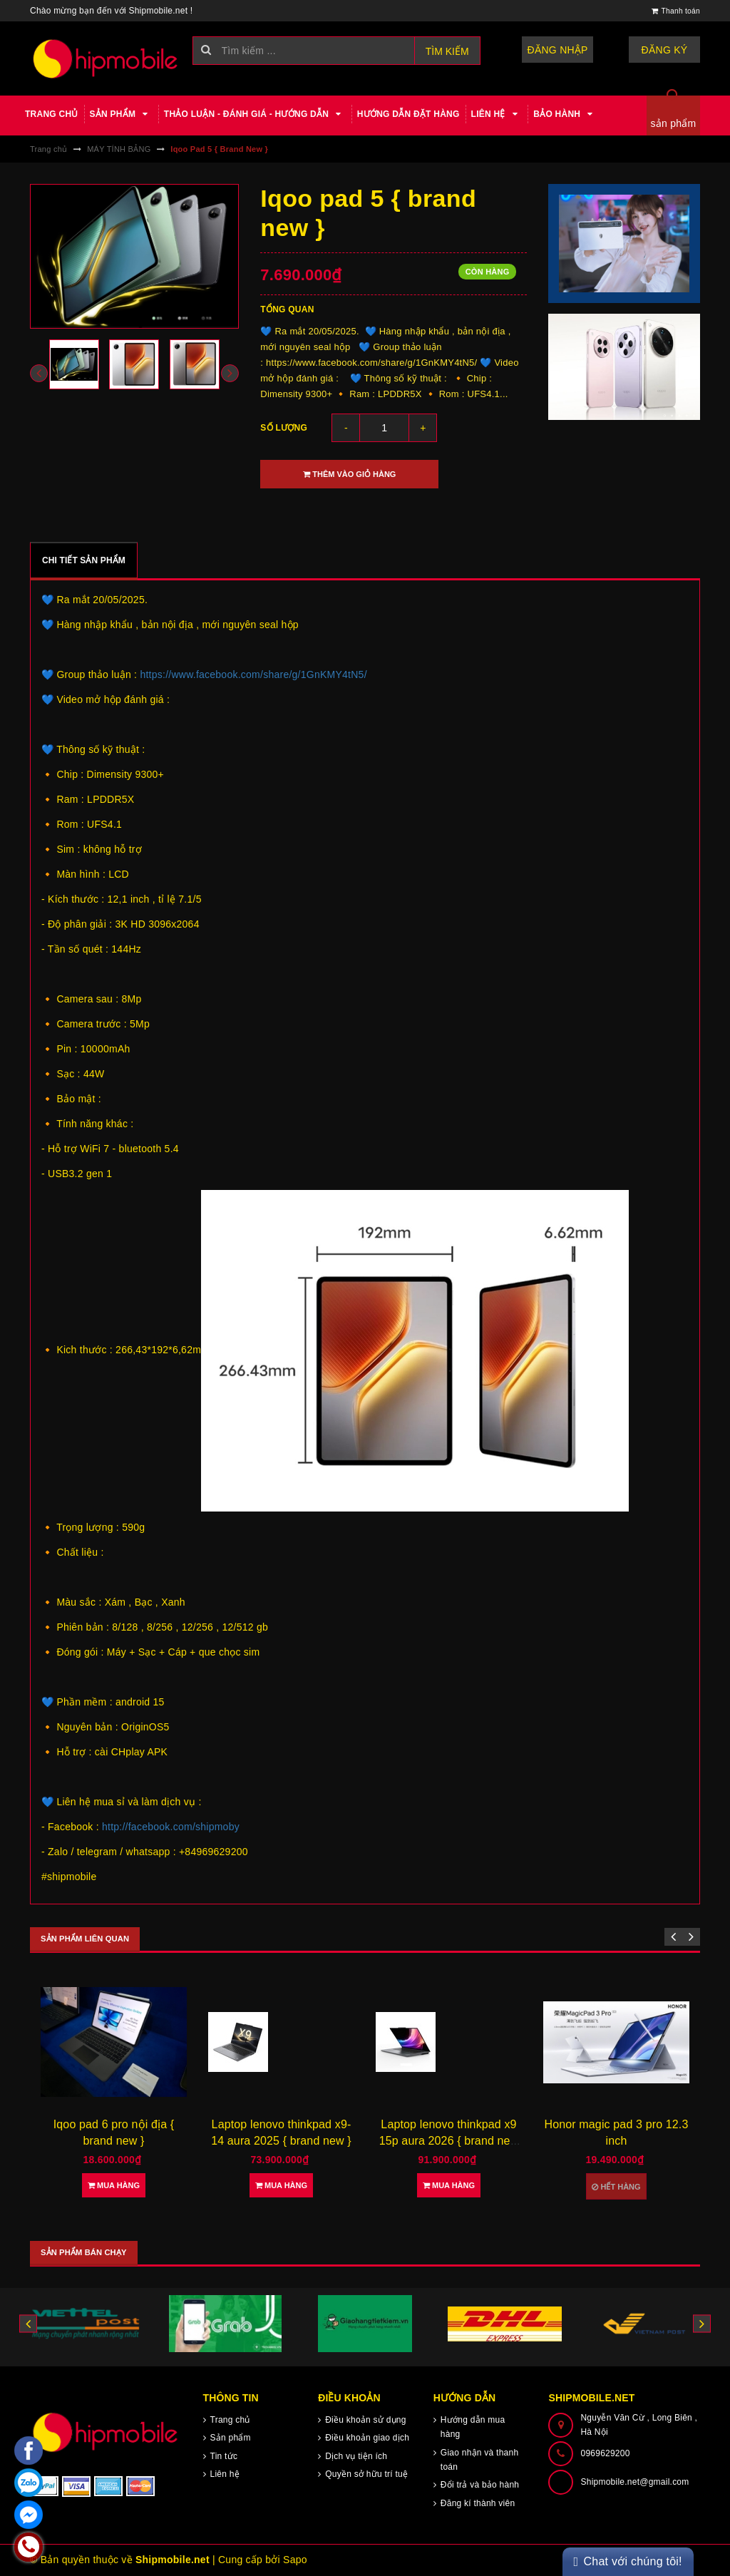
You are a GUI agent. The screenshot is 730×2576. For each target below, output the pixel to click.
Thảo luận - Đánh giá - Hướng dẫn (255, 114)
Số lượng (283, 428)
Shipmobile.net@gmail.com (634, 2482)
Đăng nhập (558, 50)
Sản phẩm (121, 114)
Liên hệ (497, 114)
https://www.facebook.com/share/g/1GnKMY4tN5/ (253, 674)
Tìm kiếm (447, 51)
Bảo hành (565, 114)
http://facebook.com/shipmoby (171, 1826)
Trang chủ (51, 114)
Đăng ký (665, 50)
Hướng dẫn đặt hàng (408, 114)
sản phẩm (673, 123)
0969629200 (604, 2453)
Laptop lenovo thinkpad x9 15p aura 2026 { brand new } (449, 2140)
